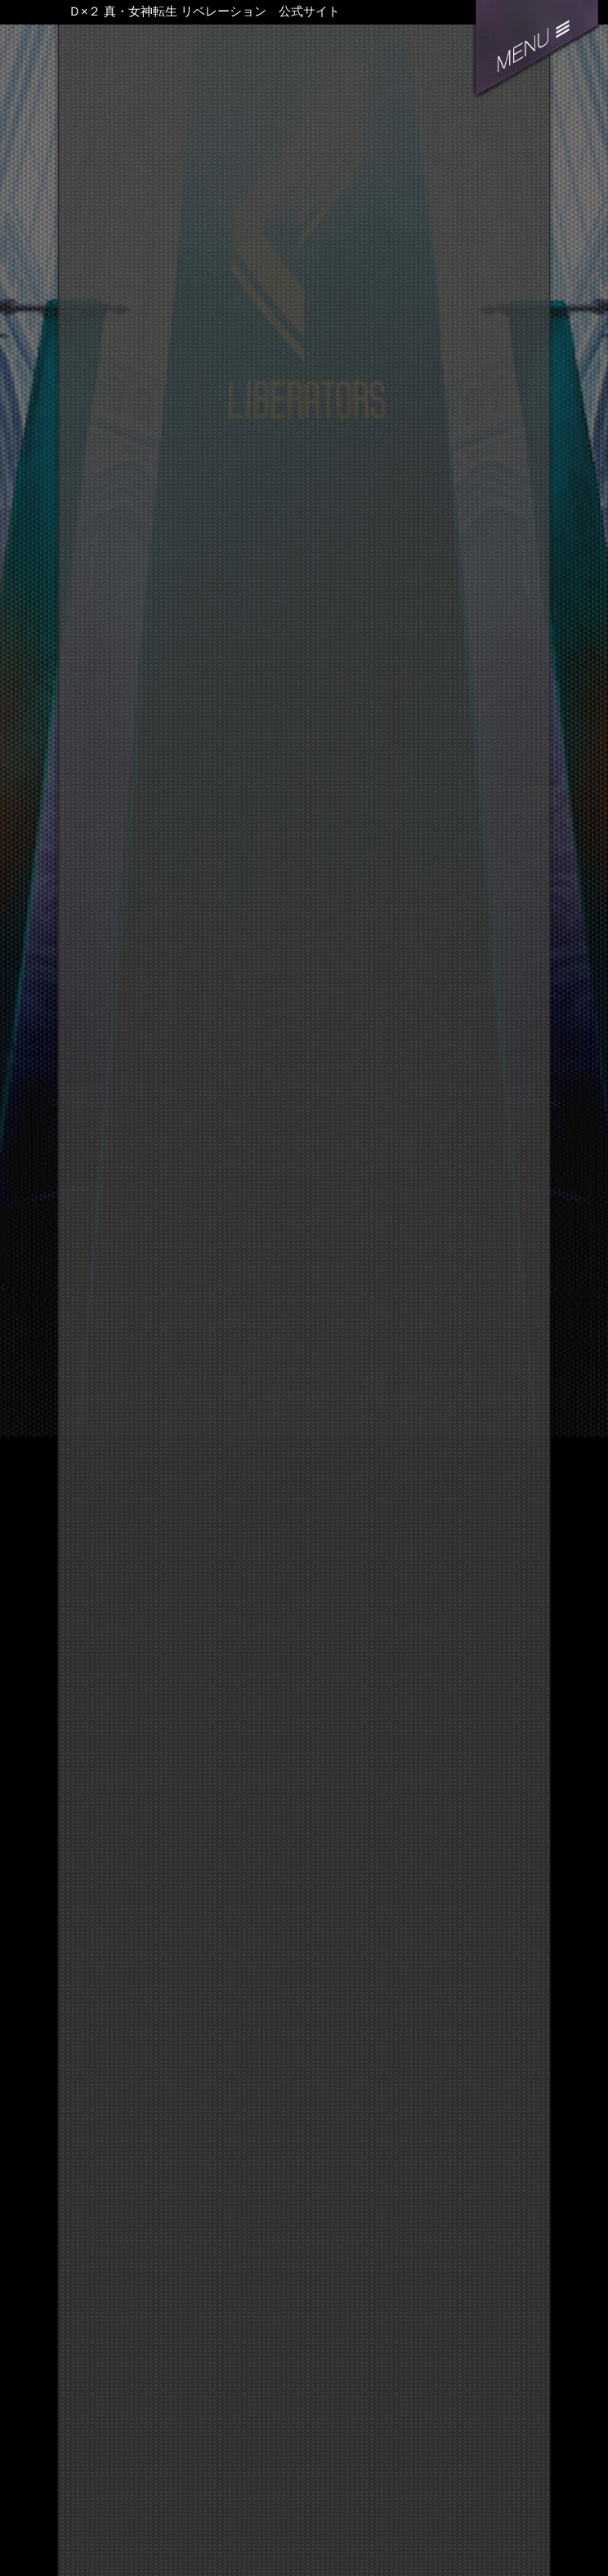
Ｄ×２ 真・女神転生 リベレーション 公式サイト (204, 11)
